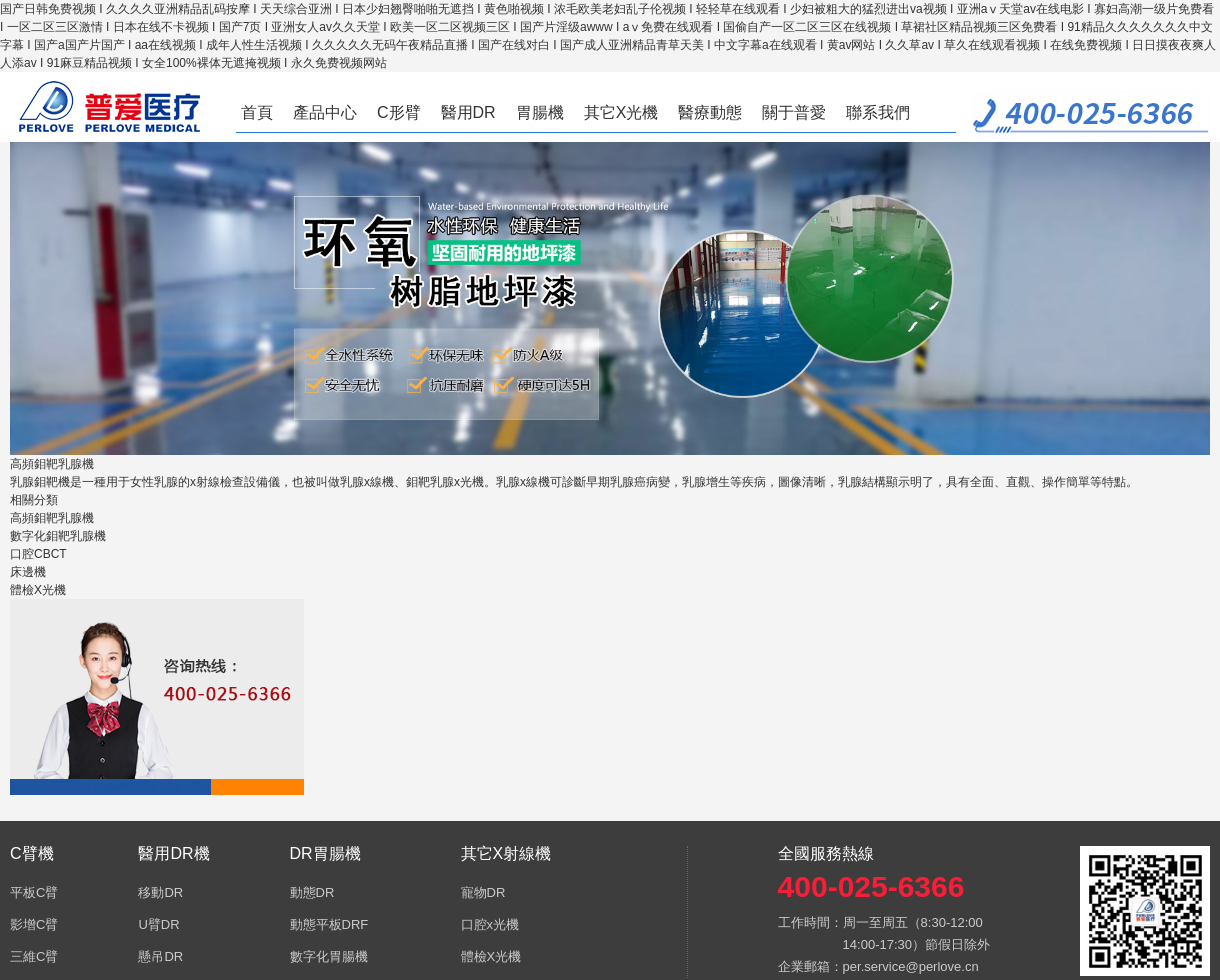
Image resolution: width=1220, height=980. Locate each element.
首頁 (257, 112)
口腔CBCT (38, 554)
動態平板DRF (329, 924)
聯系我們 (878, 112)
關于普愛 (794, 112)
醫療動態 (710, 112)
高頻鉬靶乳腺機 (52, 518)
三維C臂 (34, 956)
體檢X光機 (38, 590)
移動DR (160, 892)
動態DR (312, 892)
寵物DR (483, 892)
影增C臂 (34, 924)
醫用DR (468, 112)
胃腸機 (540, 112)
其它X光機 (621, 112)
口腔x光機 (490, 924)
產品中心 (325, 112)
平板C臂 (34, 892)
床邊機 (28, 572)
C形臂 (399, 112)
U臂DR (158, 924)
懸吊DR (160, 956)
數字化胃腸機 (329, 956)
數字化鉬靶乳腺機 (58, 536)
